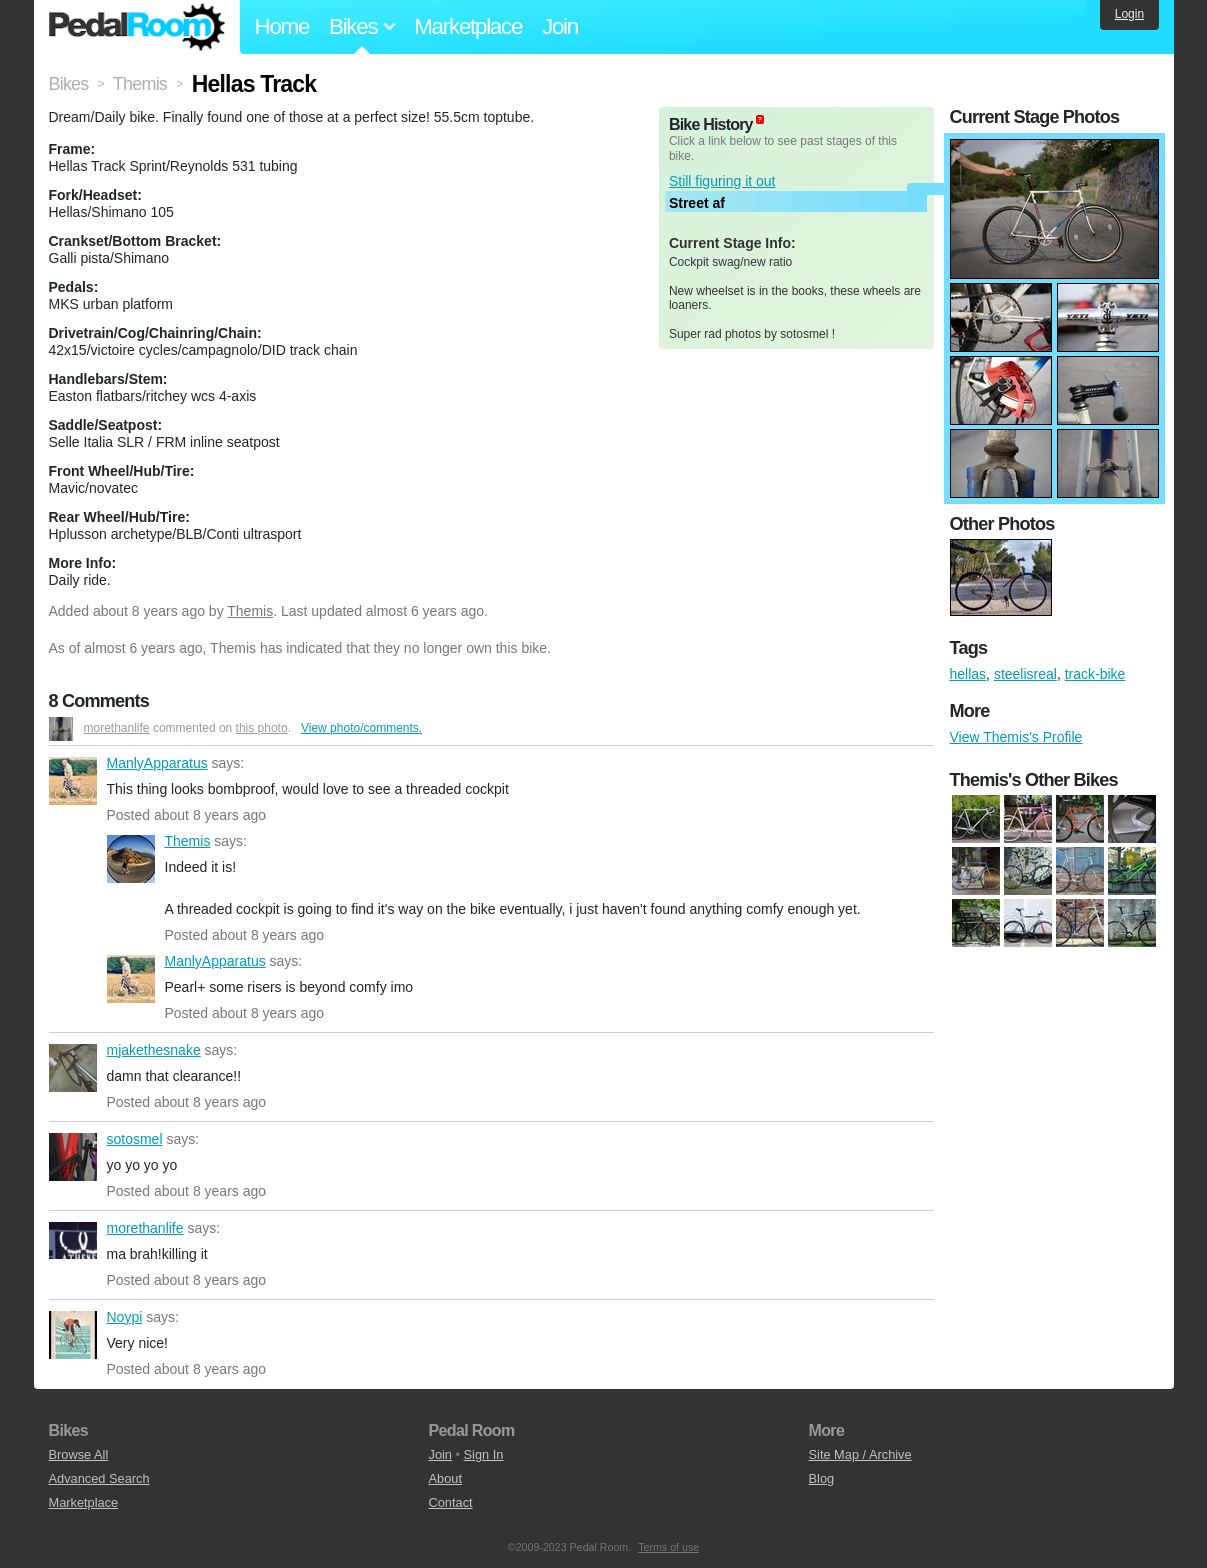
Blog (822, 1478)
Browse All (79, 1454)
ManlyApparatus (73, 781)
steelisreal (1025, 674)
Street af (697, 203)
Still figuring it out (722, 181)
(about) (760, 119)
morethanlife (117, 728)
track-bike (1095, 674)
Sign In (484, 1454)
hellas (968, 674)
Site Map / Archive (860, 1454)
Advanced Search (99, 1478)
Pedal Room (137, 27)
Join (560, 26)
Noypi (73, 1335)
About (445, 1478)
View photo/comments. (361, 728)
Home (282, 26)
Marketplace (468, 26)
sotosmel (73, 1157)
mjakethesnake (73, 1068)
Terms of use (668, 1547)
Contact (451, 1502)
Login (1129, 14)
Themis (250, 611)
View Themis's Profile (1016, 737)
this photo (262, 728)
